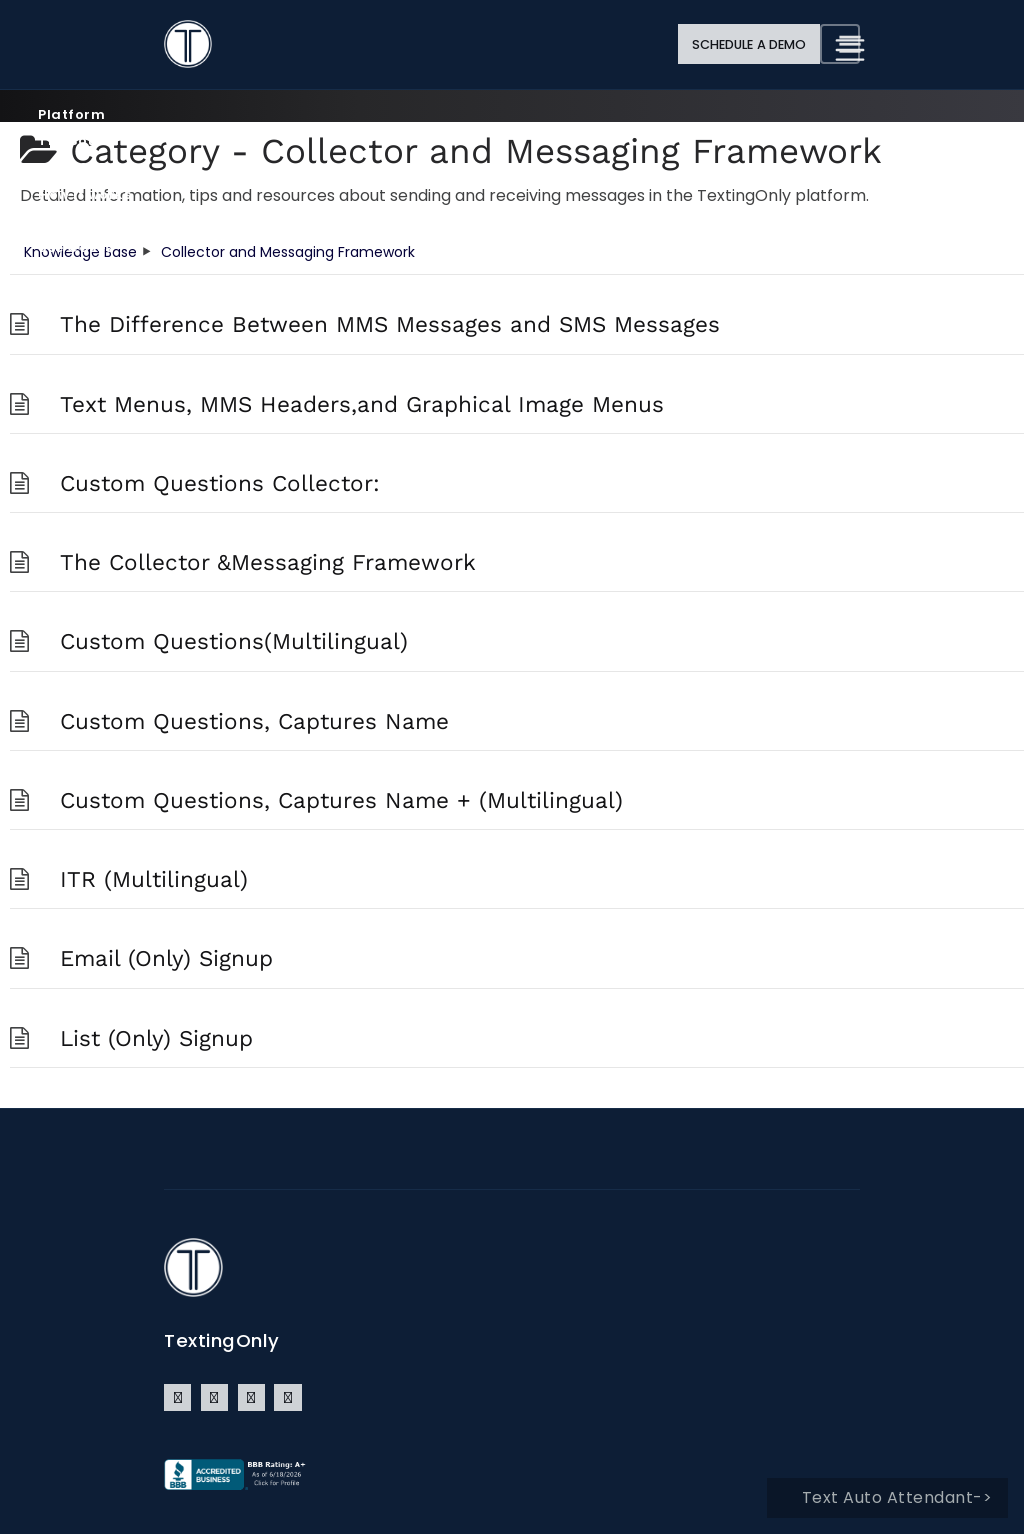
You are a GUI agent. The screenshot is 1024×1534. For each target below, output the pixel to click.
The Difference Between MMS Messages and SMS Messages (390, 324)
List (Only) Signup (156, 1038)
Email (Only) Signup (166, 958)
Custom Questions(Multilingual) (234, 641)
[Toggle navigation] (840, 44)
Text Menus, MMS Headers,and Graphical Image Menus (362, 404)
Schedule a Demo (749, 44)
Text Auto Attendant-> (897, 1497)
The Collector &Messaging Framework (268, 562)
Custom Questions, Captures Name (254, 721)
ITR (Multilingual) (154, 879)
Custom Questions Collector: (220, 483)
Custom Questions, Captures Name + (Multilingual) (341, 800)
